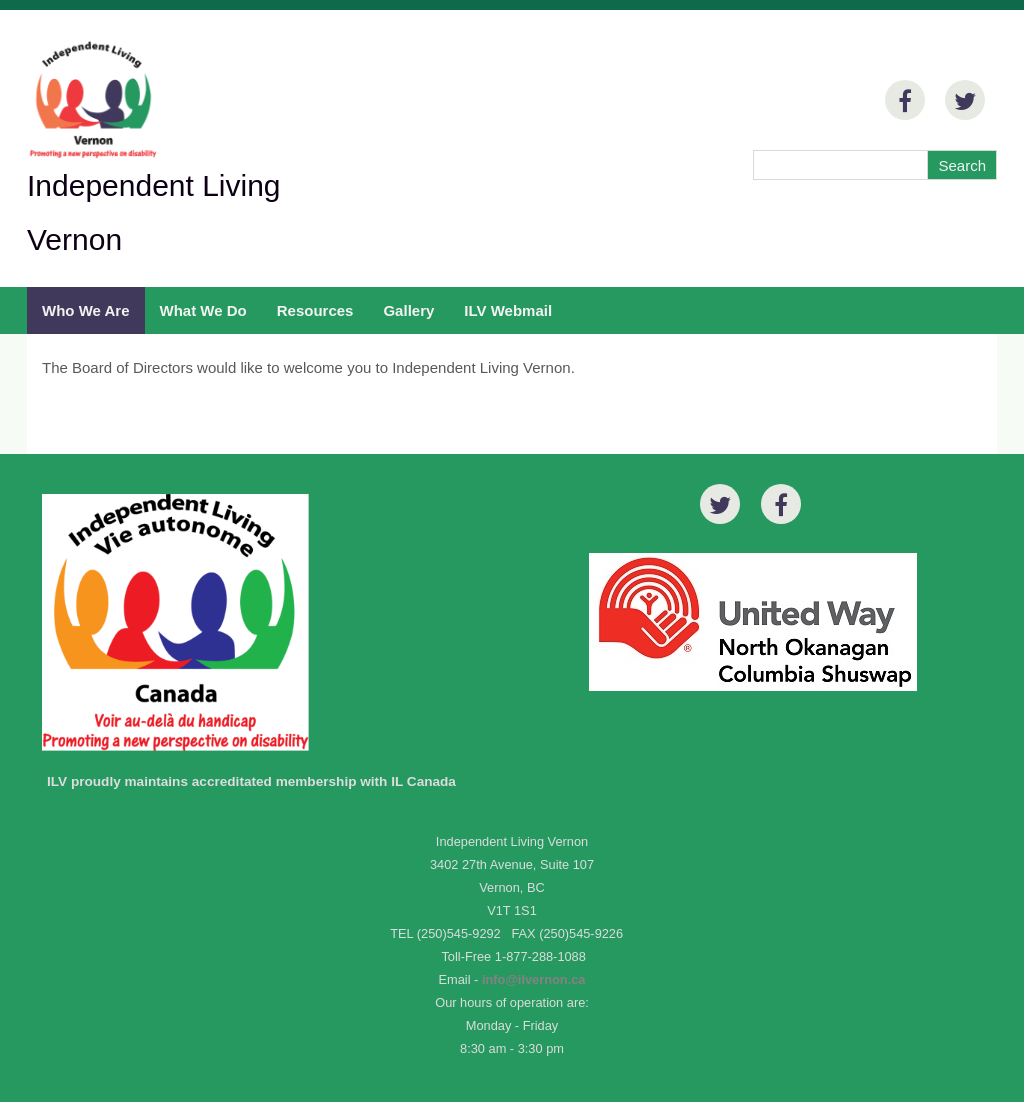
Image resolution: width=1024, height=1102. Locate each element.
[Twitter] (965, 100)
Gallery (408, 310)
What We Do (203, 310)
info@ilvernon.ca (534, 979)
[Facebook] (905, 100)
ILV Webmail (508, 310)
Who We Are (86, 310)
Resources (315, 310)
